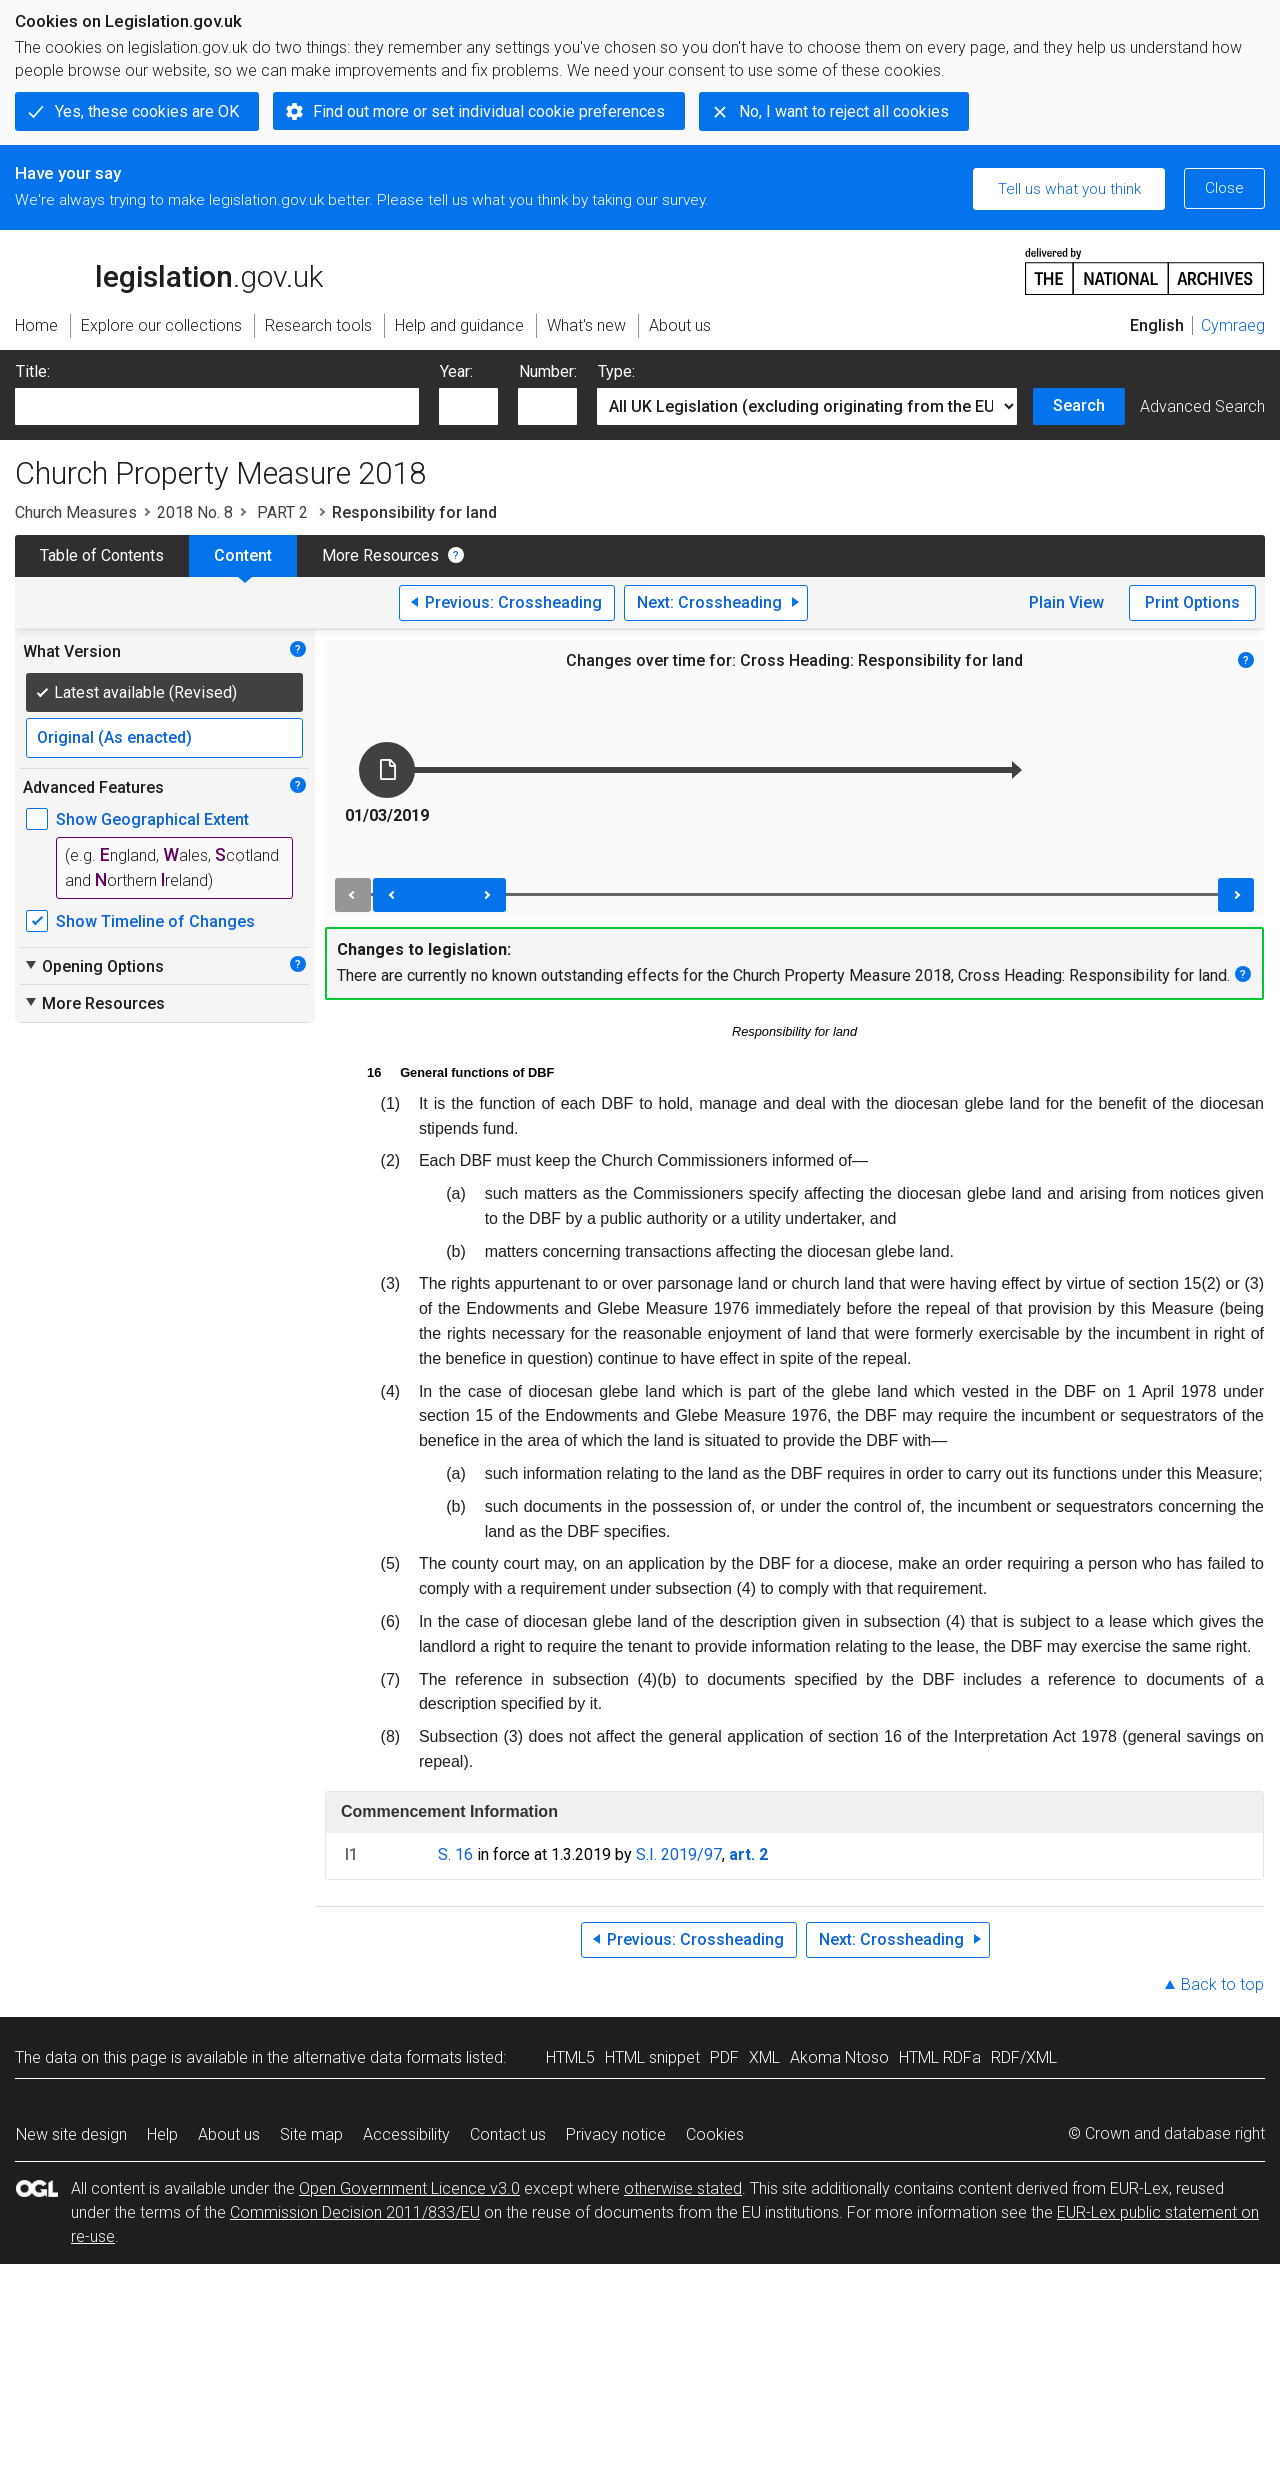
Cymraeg (1233, 325)
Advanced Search (1202, 406)
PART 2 (282, 512)
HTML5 (570, 2057)
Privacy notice (616, 2134)
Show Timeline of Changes (155, 921)
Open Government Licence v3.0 (409, 2188)
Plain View (1066, 602)
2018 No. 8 (195, 512)
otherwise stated (683, 2188)
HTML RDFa (940, 2057)
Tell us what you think (1069, 189)
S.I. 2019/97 (679, 1854)
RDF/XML (1024, 2057)
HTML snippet (652, 2057)
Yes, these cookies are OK (147, 111)
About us (229, 2134)
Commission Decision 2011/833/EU (355, 2212)
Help (162, 2134)
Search (1079, 405)
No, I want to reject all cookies (844, 111)
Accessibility (406, 2134)
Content (243, 555)
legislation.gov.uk (169, 270)
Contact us (508, 2134)
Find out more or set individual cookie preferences (489, 111)
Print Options (1192, 602)
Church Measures (76, 512)
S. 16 (455, 1854)
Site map (311, 2134)
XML (764, 2057)
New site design (71, 2134)
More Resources (380, 555)
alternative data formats (377, 2057)
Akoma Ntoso (839, 2057)
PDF (724, 2057)
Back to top (1222, 1984)
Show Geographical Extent (152, 819)
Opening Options (93, 966)
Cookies (715, 2134)
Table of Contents (102, 555)
